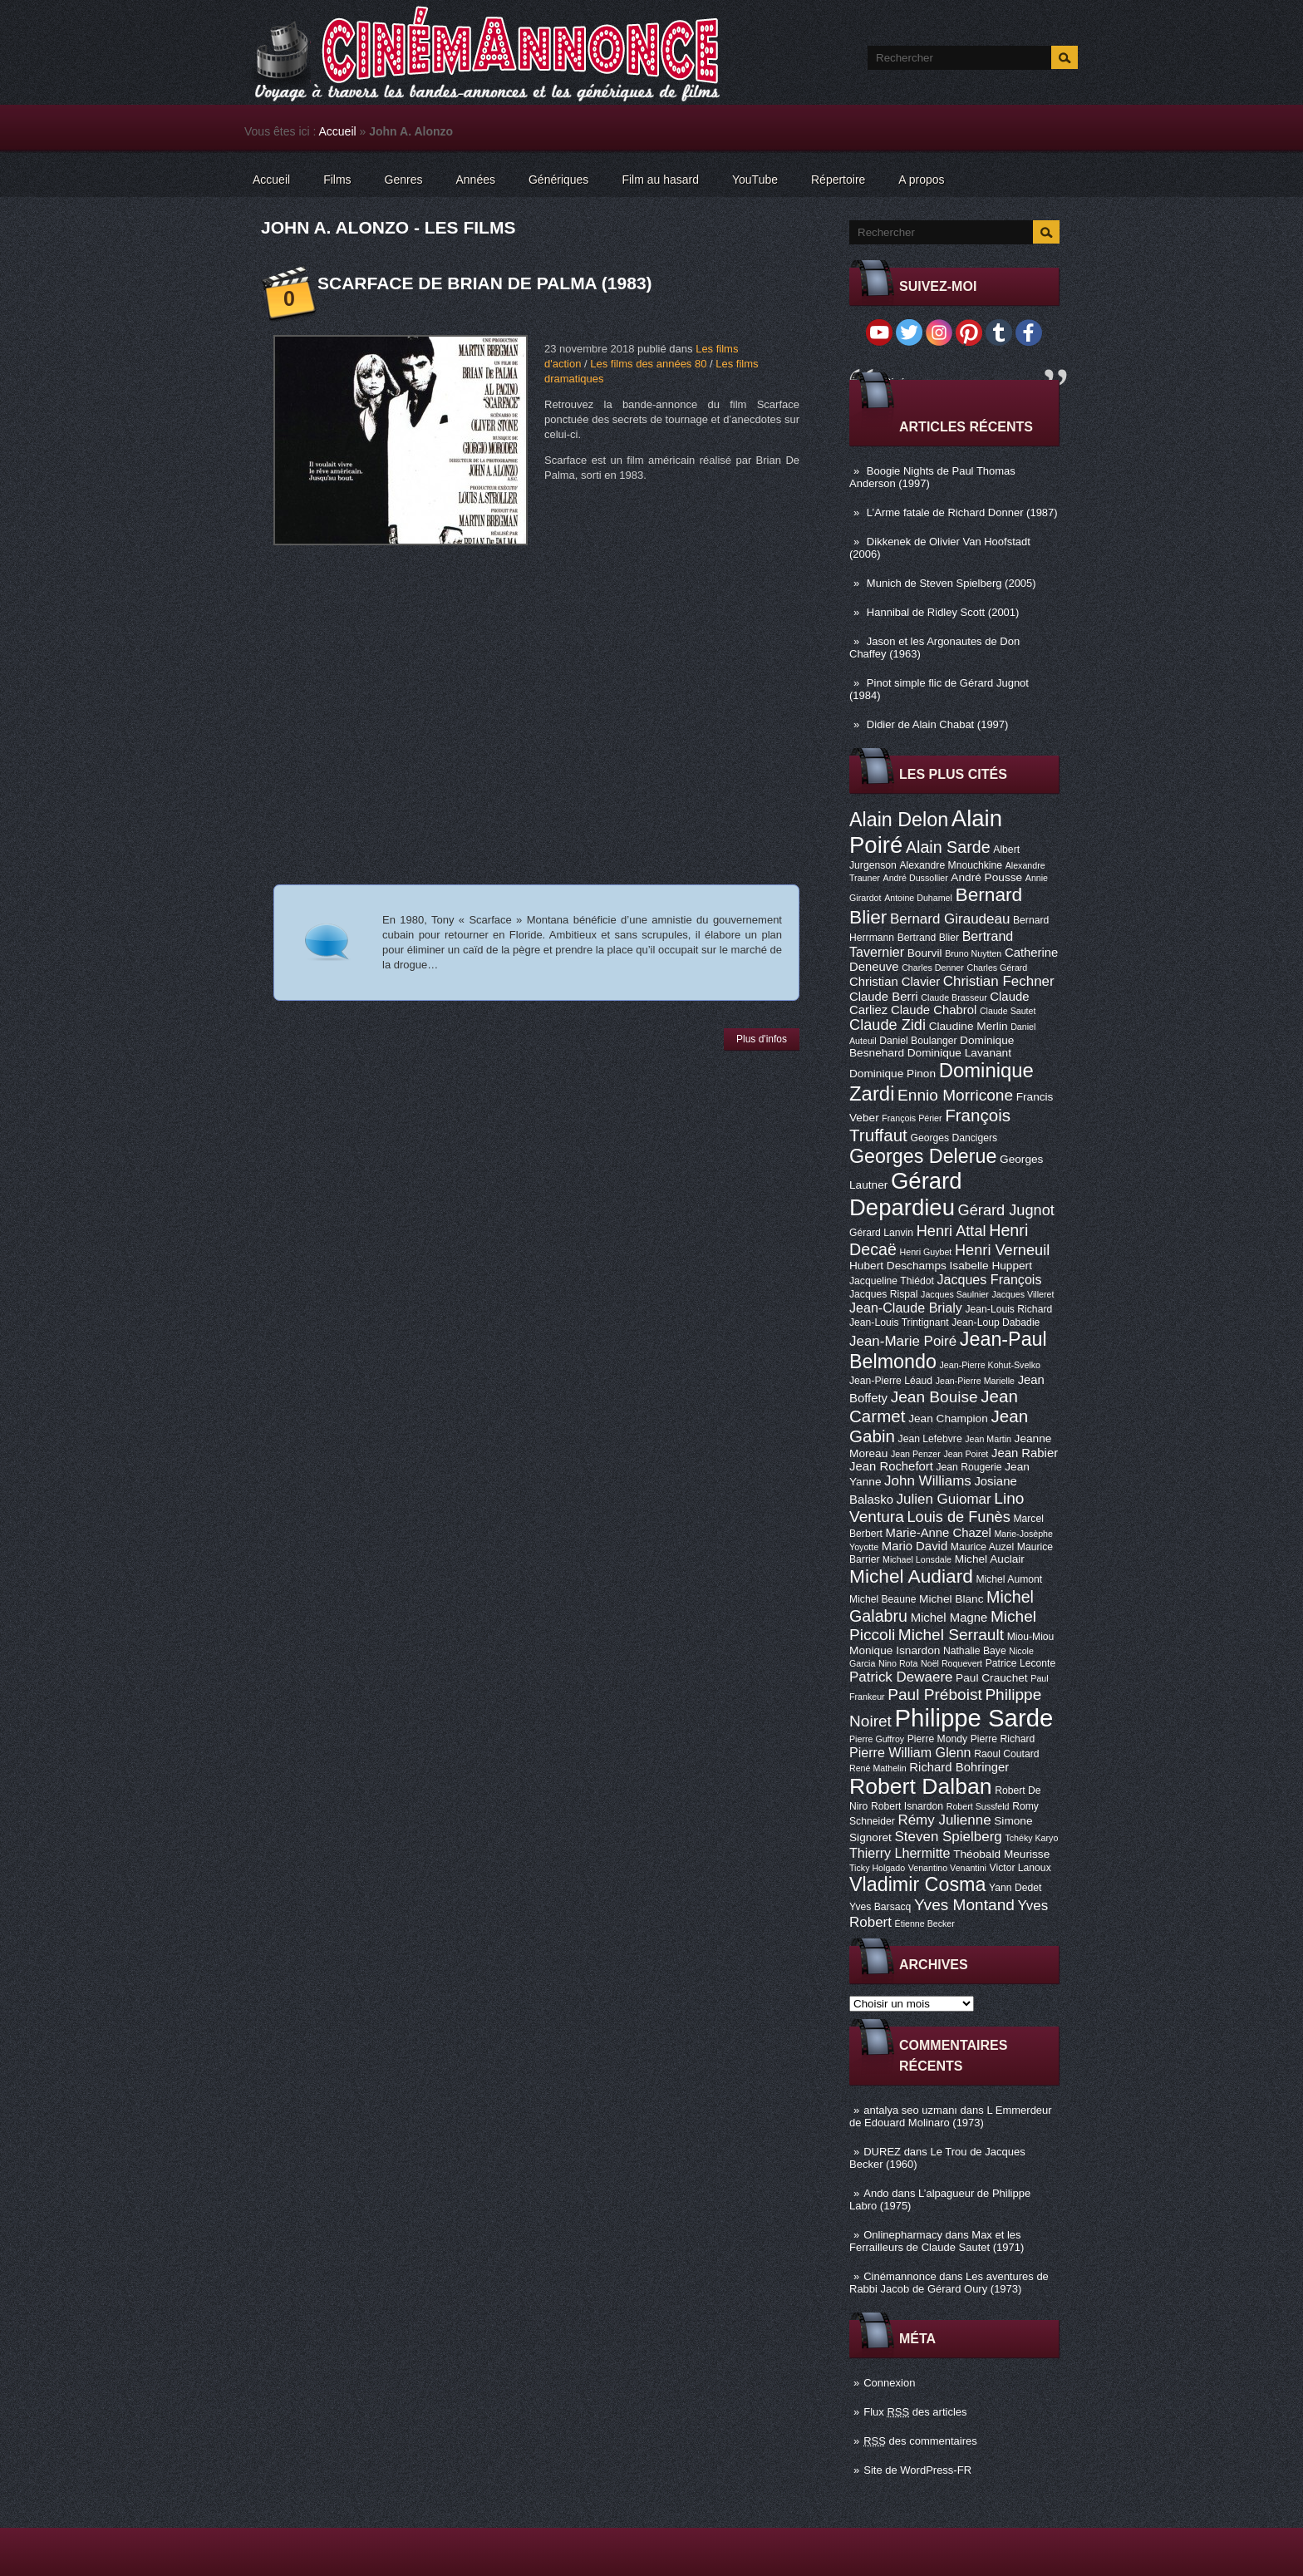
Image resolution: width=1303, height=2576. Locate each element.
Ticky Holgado (877, 1868)
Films (337, 179)
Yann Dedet (1015, 1888)
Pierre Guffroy (876, 1739)
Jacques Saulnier (955, 1294)
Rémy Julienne (944, 1820)
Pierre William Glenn (910, 1752)
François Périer (912, 1118)
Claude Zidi (887, 1025)
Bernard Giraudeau (950, 919)
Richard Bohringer (959, 1767)
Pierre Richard (1003, 1739)
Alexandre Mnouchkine (950, 865)
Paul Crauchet (992, 1678)
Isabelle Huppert (991, 1265)
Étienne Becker (925, 1923)
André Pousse (986, 877)
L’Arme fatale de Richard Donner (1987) (962, 512)
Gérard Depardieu (905, 1194)
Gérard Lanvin (881, 1233)
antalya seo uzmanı (910, 2110)
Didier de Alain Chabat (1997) (938, 724)
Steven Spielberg (948, 1837)
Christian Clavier (894, 981)
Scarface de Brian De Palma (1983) (484, 283)
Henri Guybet (926, 1252)
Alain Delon (898, 819)
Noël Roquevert (951, 1663)
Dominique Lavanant (959, 1053)
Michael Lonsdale (917, 1559)
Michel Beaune (882, 1599)
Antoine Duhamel (918, 898)
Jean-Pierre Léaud (890, 1381)
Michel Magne (949, 1617)
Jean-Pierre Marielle (975, 1381)
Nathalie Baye (974, 1651)
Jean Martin (988, 1439)
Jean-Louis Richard (1008, 1309)
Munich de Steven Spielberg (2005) (951, 583)
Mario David (914, 1546)
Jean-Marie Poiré (902, 1341)
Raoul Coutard (1006, 1754)
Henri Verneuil (1002, 1250)
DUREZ (882, 2151)
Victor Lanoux (1020, 1868)
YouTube (755, 179)
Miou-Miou (1031, 1637)
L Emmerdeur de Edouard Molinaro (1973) (950, 2116)
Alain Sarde (948, 847)
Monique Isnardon (894, 1650)
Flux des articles (914, 2412)
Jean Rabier (1024, 1453)
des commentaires (920, 2441)
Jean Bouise (934, 1397)
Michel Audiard (911, 1576)
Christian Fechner (999, 981)
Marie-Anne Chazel (938, 1532)
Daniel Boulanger (917, 1041)
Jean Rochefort (891, 1466)
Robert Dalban (920, 1786)
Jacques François (989, 1279)
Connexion (889, 2383)
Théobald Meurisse (1001, 1854)
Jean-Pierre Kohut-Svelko (990, 1365)
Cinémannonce (899, 2276)
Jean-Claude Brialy (905, 1307)
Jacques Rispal (883, 1294)
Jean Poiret (965, 1454)
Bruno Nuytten (973, 953)
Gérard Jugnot (1006, 1210)
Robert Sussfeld (978, 1806)
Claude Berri (883, 996)
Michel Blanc (951, 1599)
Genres (404, 179)
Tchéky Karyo (1031, 1838)
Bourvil (924, 953)
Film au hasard (660, 179)
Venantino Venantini (947, 1868)
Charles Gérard (996, 968)
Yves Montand (964, 1905)
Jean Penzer (916, 1454)
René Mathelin (878, 1768)
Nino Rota (897, 1663)
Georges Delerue (922, 1156)
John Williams (927, 1481)
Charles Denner (933, 968)
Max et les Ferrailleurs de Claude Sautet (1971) (936, 2241)
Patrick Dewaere (900, 1677)
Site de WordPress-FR (917, 2470)
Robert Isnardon (907, 1806)
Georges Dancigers (953, 1138)
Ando (875, 2193)
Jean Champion (948, 1418)
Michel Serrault (951, 1634)
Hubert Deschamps (898, 1265)
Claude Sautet (1008, 1011)
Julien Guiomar (944, 1499)
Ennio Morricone (955, 1095)
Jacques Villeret (1022, 1294)
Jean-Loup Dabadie (995, 1322)
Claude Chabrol (933, 1010)
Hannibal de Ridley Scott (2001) (943, 612)
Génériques (558, 179)
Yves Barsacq (880, 1907)
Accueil (337, 131)
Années (475, 179)
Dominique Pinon (892, 1073)
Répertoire (838, 179)
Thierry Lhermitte (900, 1852)
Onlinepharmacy (902, 2235)
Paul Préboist (934, 1694)
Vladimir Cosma (917, 1884)
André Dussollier (915, 878)
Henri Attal (951, 1231)
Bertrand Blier (928, 937)
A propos (921, 179)
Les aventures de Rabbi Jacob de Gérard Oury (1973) (949, 2282)
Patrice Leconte (1020, 1663)
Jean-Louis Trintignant (899, 1322)
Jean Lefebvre (930, 1439)
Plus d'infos (761, 1039)
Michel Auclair (990, 1559)
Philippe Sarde (974, 1717)
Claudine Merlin (968, 1026)
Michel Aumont (1009, 1579)
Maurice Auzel (982, 1547)
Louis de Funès (958, 1517)
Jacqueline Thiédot (891, 1281)
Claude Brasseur (953, 997)
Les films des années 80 (648, 363)
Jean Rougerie (969, 1467)
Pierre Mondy (937, 1739)
